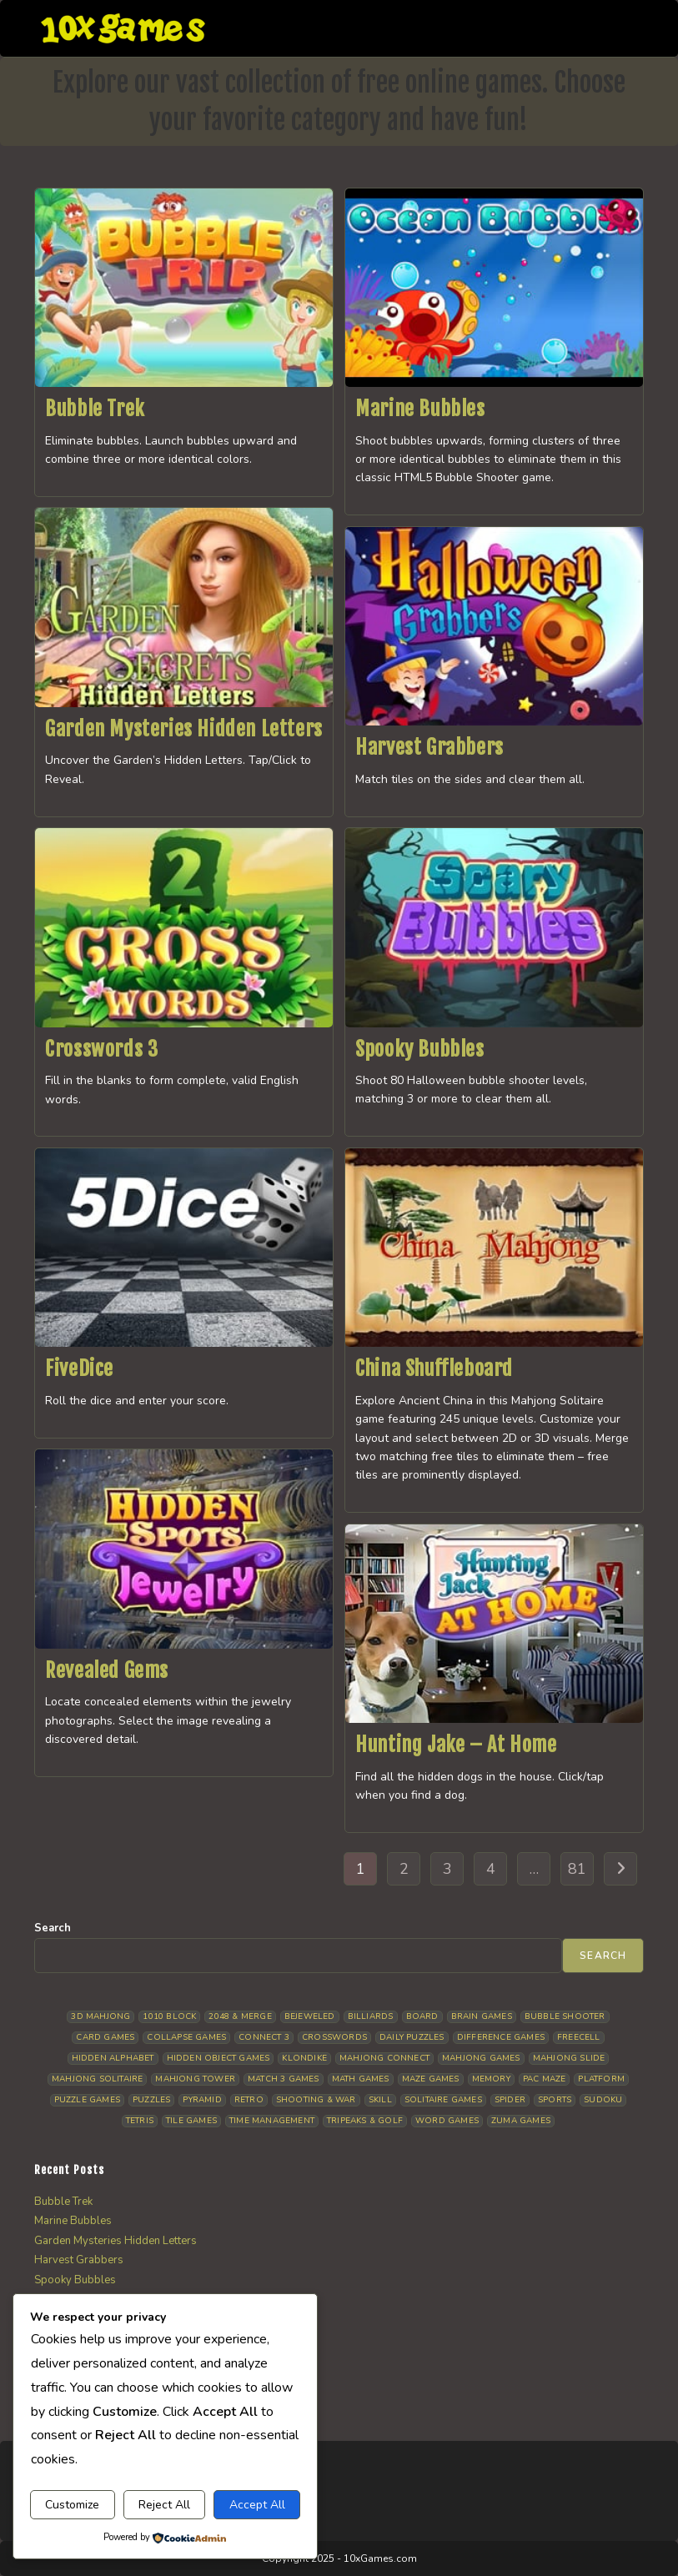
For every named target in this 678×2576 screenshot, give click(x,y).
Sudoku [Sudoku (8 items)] (603, 2100)
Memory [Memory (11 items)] (491, 2079)
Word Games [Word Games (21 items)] (447, 2121)
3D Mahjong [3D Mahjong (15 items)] (100, 2016)
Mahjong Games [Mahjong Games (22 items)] (481, 2058)
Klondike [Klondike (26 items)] (304, 2058)
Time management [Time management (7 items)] (271, 2121)
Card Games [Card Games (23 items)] (105, 2037)
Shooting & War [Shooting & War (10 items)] (316, 2100)
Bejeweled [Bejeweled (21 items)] (309, 2016)
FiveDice (79, 1368)
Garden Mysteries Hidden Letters (184, 728)
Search (52, 1928)
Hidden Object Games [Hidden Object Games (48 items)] (218, 2058)
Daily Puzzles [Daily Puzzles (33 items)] (411, 2037)
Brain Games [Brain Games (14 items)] (481, 2016)
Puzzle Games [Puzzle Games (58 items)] (87, 2100)
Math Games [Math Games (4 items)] (360, 2079)
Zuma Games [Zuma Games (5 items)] (520, 2121)
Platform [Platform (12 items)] (601, 2079)
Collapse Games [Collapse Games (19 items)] (186, 2037)
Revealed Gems (106, 1670)
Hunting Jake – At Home (455, 1744)
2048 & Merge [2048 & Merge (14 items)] (239, 2016)
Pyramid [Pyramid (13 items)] (202, 2100)
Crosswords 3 (101, 1049)
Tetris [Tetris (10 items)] (139, 2121)
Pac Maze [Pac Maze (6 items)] (544, 2079)
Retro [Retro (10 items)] (249, 2100)
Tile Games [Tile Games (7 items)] (191, 2121)
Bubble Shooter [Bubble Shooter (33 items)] (565, 2016)
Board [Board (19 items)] (422, 2016)
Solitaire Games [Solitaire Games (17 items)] (443, 2100)
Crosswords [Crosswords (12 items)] (334, 2037)
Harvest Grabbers (429, 747)
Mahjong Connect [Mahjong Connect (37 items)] (384, 2058)
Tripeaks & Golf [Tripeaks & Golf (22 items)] (365, 2121)
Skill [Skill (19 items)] (380, 2100)
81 (577, 1869)
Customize (72, 2505)
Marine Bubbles (420, 408)
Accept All (257, 2505)
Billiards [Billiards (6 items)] (371, 2016)
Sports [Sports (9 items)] (554, 2100)
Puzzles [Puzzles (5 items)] (151, 2100)
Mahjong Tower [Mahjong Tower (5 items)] (195, 2079)
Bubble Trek (95, 408)
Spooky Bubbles (419, 1049)
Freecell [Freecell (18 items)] (578, 2037)
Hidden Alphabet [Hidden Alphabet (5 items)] (113, 2058)
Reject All (164, 2505)
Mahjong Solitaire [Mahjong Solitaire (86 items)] (97, 2079)
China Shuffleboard (434, 1368)
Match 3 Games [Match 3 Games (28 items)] (283, 2079)
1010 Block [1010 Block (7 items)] (169, 2016)
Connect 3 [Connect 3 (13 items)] (264, 2037)
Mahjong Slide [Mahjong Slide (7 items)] (569, 2058)
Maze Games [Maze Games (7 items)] (431, 2079)
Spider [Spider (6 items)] (510, 2100)
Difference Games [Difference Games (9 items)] (501, 2037)
